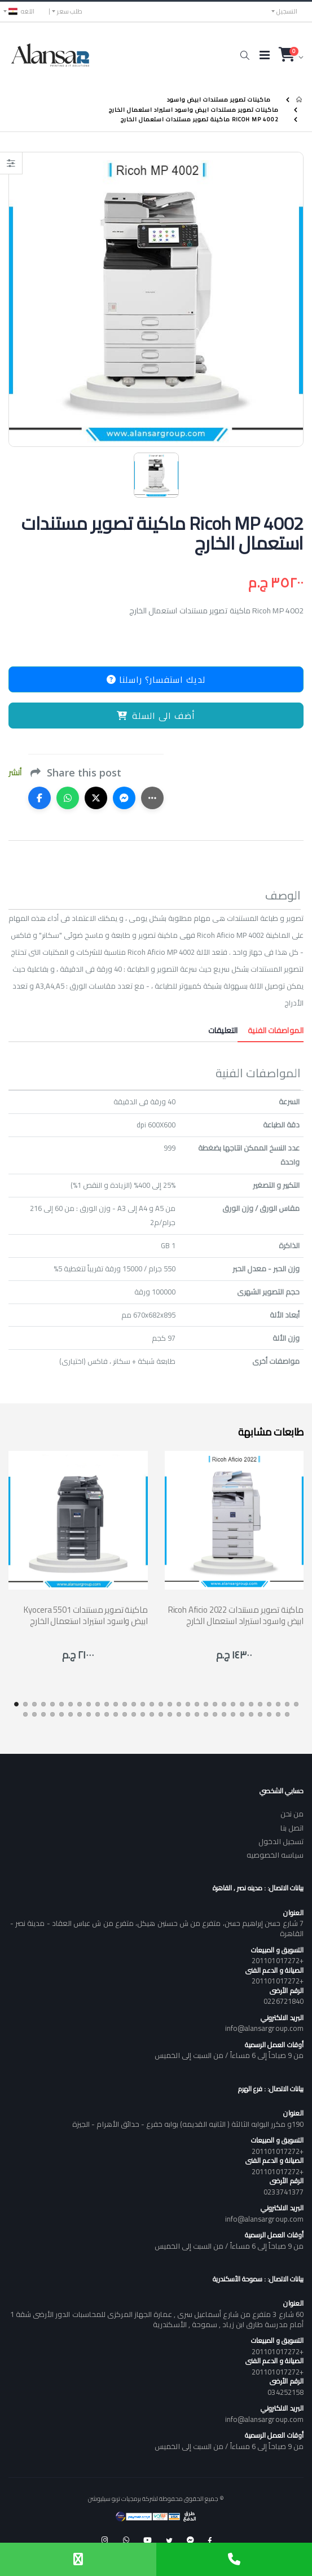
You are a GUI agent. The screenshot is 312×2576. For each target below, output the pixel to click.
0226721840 (283, 2001)
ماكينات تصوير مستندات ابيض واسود (219, 99)
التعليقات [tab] (223, 1030)
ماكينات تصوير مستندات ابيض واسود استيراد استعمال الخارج (194, 109)
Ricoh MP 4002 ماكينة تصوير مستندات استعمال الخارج (200, 119)
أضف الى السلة (156, 715)
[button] (245, 55)
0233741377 (283, 2191)
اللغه (21, 11)
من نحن (292, 1813)
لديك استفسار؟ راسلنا (156, 679)
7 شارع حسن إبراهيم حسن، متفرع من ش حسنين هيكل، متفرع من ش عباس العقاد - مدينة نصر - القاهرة (157, 1928)
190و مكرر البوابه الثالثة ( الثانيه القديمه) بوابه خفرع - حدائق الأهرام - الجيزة (188, 2124)
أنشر (14, 773)
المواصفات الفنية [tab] (271, 1030)
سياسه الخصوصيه (275, 1855)
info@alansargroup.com (264, 2028)
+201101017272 (278, 1960)
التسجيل (286, 11)
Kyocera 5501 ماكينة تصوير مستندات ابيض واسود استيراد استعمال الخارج (85, 1615)
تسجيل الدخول (281, 1841)
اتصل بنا (292, 1828)
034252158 (285, 2392)
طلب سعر (69, 11)
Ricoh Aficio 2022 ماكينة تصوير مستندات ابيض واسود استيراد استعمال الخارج (236, 1615)
